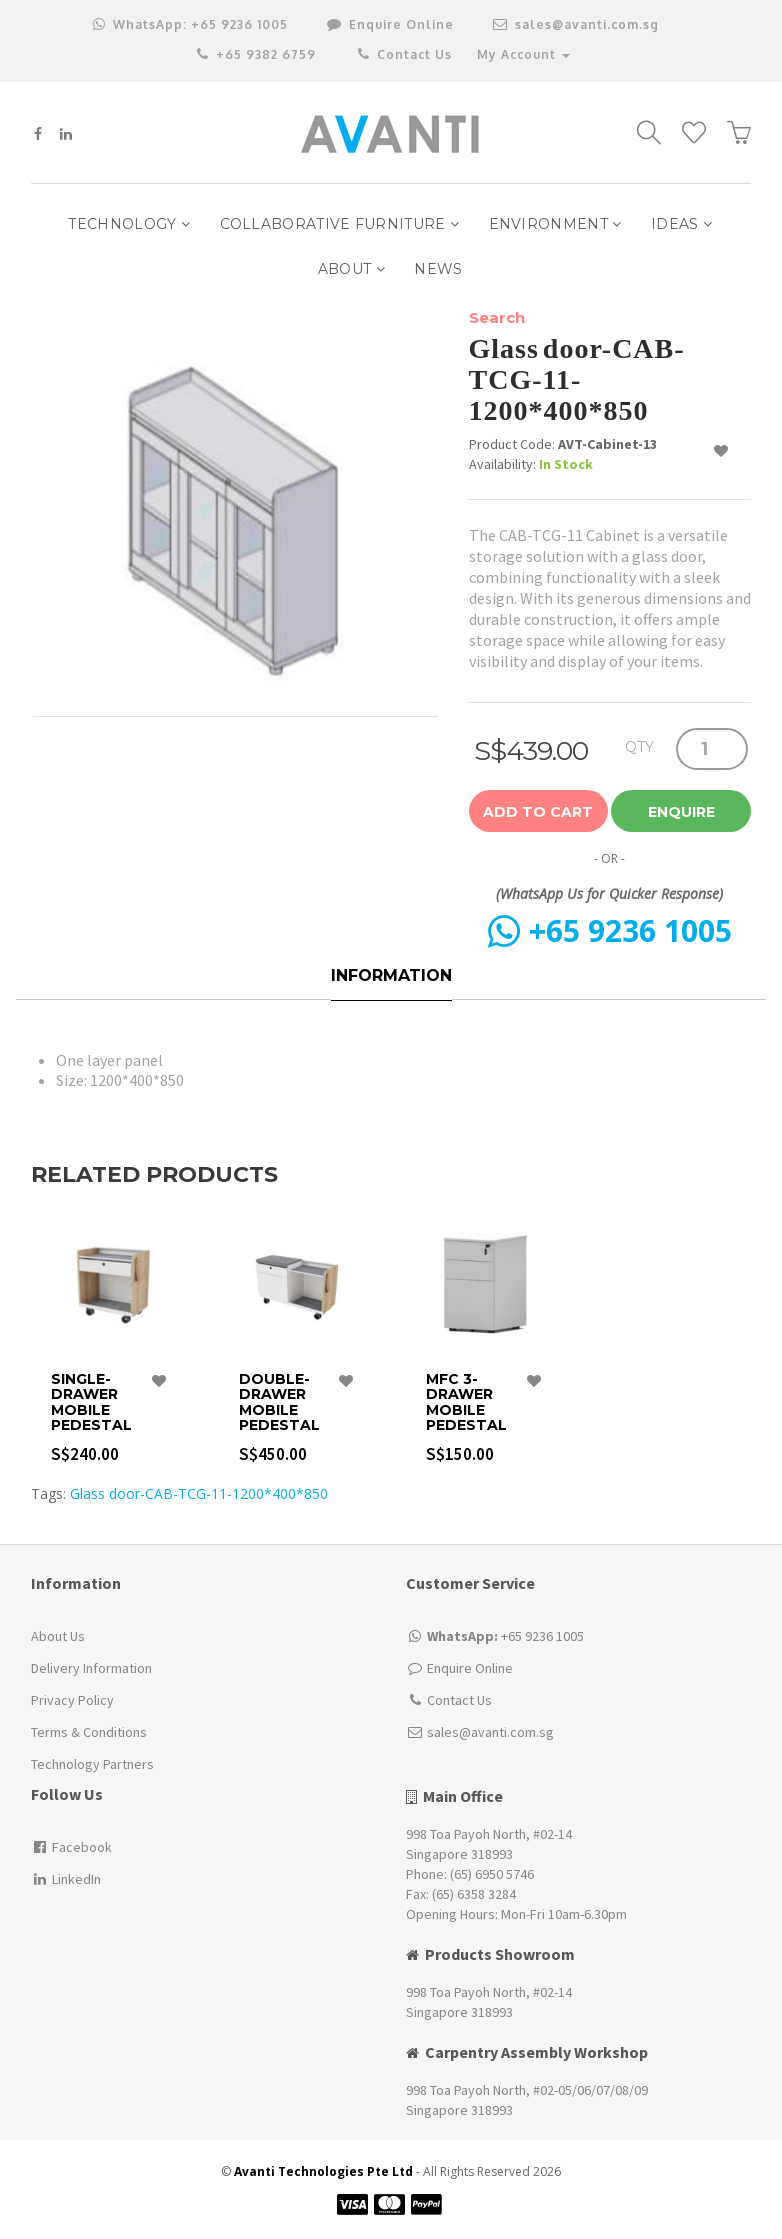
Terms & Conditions (89, 1732)
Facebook (71, 1847)
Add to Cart (538, 812)
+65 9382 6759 (256, 54)
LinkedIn (66, 1879)
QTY (639, 746)
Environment (555, 224)
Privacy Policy (72, 1700)
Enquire (681, 812)
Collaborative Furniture (340, 224)
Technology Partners (92, 1764)
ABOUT (351, 269)
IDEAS (681, 224)
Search (497, 317)
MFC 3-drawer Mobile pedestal (466, 1403)
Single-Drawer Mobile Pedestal (91, 1403)
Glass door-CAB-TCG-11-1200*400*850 (199, 1493)
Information (391, 975)
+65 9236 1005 (190, 24)
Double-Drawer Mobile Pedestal (279, 1403)
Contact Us (403, 54)
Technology (129, 224)
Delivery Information (91, 1668)
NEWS (438, 269)
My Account (523, 54)
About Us (58, 1636)
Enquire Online (470, 1668)
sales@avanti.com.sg (576, 24)
